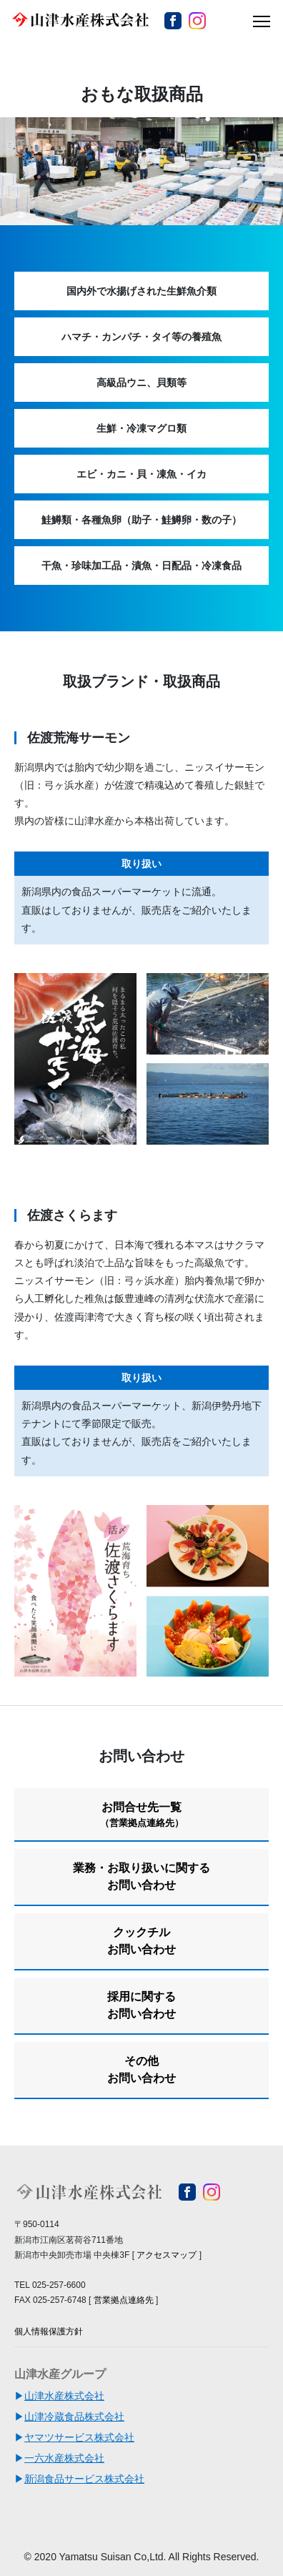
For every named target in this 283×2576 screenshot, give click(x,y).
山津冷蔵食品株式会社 (74, 2416)
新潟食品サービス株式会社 (84, 2478)
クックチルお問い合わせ (141, 1940)
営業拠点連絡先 (124, 2300)
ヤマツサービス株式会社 (79, 2437)
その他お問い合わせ (141, 2069)
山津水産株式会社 (64, 2396)
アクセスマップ (166, 2255)
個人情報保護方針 (48, 2331)
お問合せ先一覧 (141, 1815)
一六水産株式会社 (64, 2458)
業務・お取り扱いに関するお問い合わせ (141, 1876)
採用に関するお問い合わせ (141, 2005)
